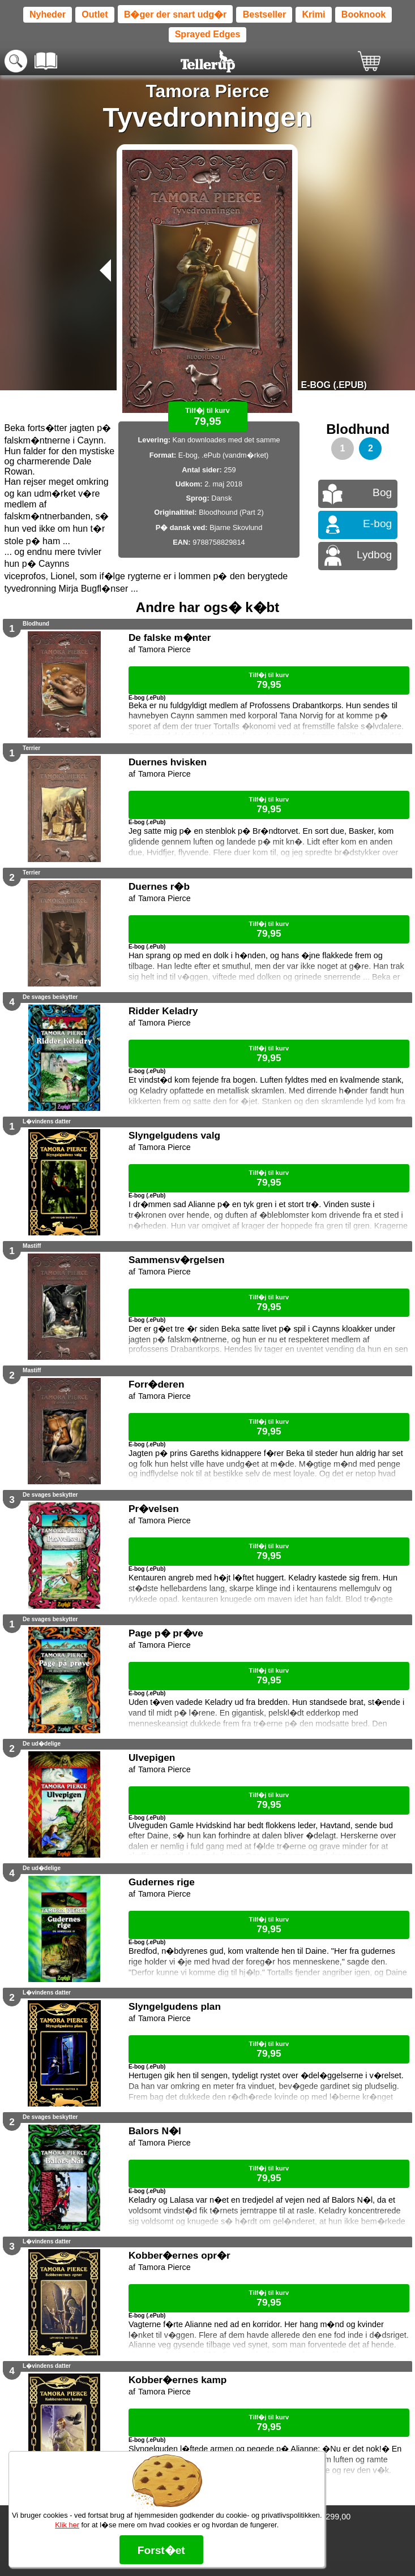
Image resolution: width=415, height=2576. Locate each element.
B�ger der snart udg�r (175, 14)
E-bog (377, 523)
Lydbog (374, 555)
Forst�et (161, 2550)
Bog (382, 492)
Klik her (67, 2525)
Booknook (363, 14)
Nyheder (47, 14)
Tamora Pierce (207, 91)
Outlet (95, 14)
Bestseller (264, 14)
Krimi (314, 14)
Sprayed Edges (208, 34)
